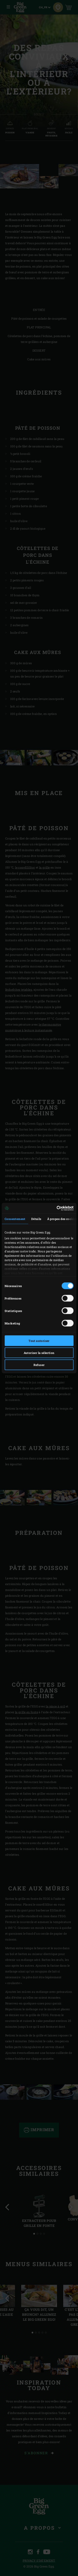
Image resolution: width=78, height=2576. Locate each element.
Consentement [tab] (15, 1219)
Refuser (39, 1365)
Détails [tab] (36, 1219)
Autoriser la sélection (39, 1353)
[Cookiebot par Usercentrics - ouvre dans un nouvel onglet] (55, 1208)
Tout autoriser (39, 1341)
